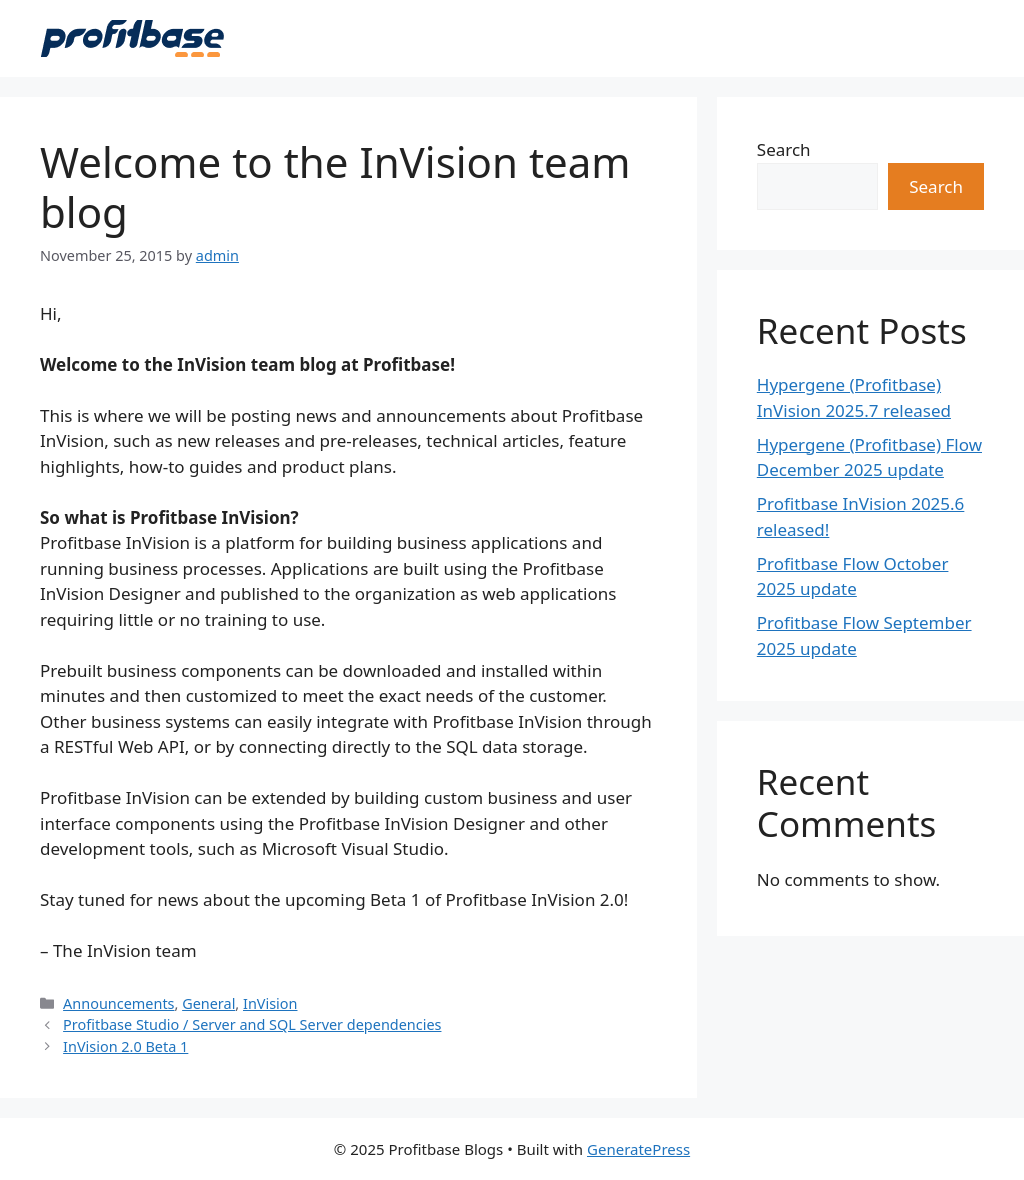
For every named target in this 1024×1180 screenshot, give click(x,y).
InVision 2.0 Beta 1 (125, 1046)
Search (784, 149)
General (208, 1003)
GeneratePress (638, 1149)
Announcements (118, 1003)
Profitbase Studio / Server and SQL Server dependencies (252, 1024)
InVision (270, 1003)
